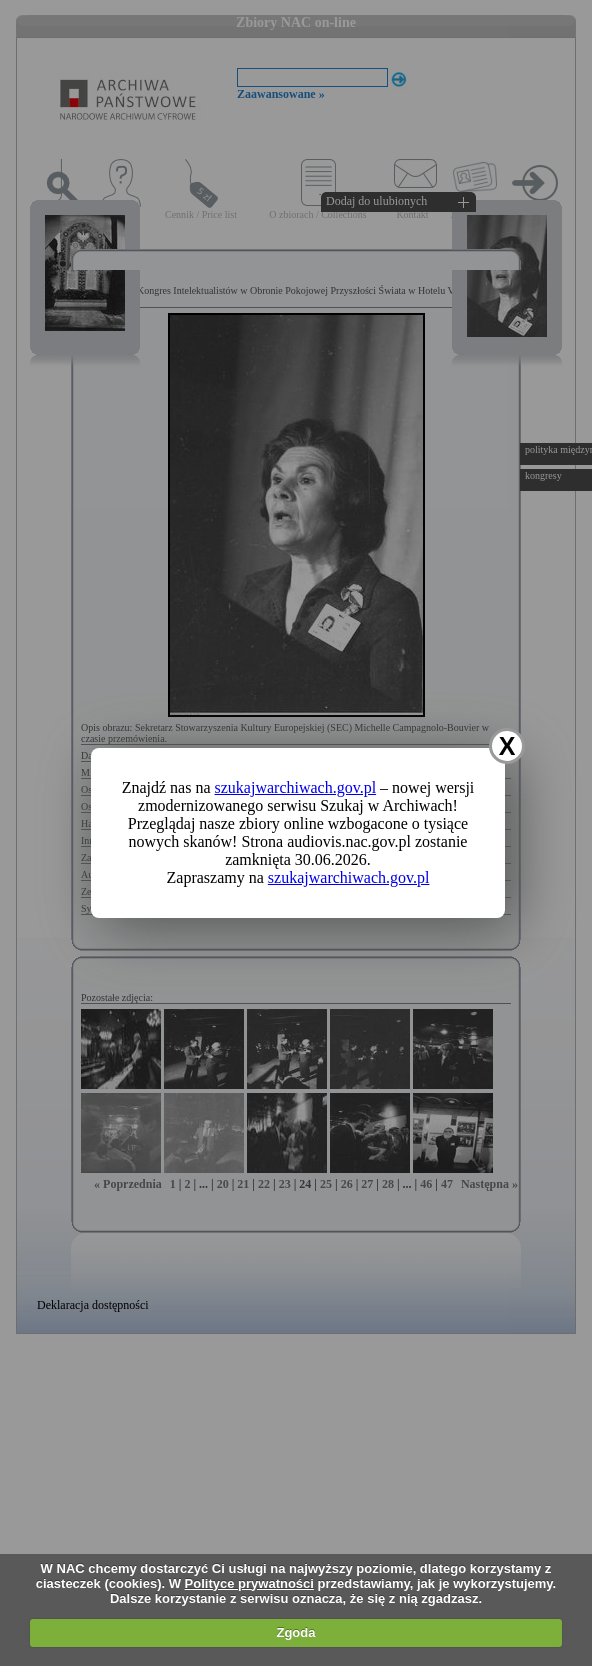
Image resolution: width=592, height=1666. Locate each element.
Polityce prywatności (249, 1583)
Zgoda (295, 1632)
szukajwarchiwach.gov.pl (296, 787)
